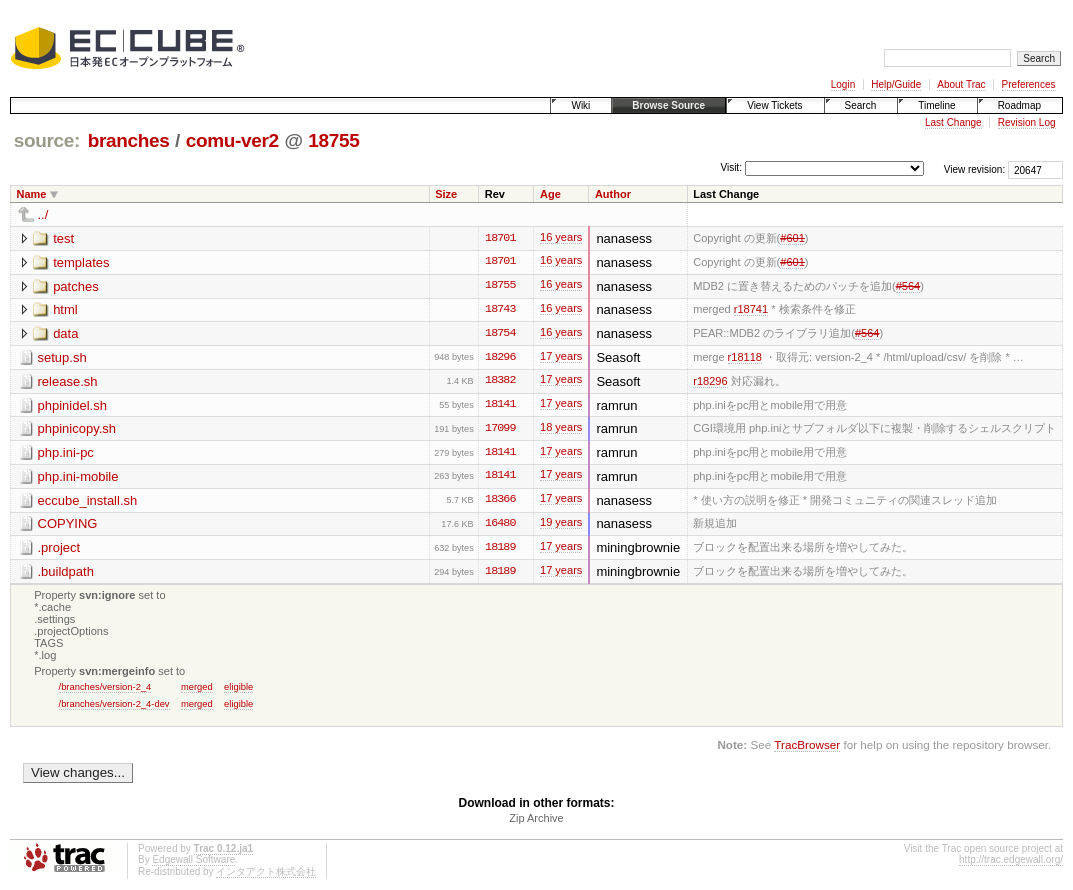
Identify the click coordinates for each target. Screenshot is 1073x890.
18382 (500, 383)
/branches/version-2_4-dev (114, 706)
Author (613, 194)
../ (43, 214)
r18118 (745, 358)
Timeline (936, 105)
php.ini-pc (66, 454)
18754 (500, 335)
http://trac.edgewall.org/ (1011, 862)
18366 (500, 503)
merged (197, 689)
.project (59, 550)
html (65, 310)
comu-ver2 (232, 140)
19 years (561, 528)
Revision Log (1027, 122)
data (65, 334)
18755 (333, 140)
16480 (500, 527)
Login (843, 84)
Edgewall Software (193, 862)
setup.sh (62, 358)
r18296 (710, 382)
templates (81, 262)
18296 (500, 359)
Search (861, 105)
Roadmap (1019, 105)
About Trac (961, 84)
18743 (500, 311)
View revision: (975, 169)
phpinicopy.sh (77, 430)
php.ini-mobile (78, 478)
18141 (500, 407)
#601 (792, 238)
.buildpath (66, 574)
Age (550, 194)
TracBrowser (807, 748)
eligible (238, 689)
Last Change (953, 122)
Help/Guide (896, 84)
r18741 (751, 310)
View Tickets (774, 105)
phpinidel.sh (72, 406)
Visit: (731, 168)
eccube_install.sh (88, 502)
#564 (908, 286)
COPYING (68, 526)
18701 (500, 239)
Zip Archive (536, 821)
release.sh (68, 382)
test (63, 238)
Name (32, 194)
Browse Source (668, 105)
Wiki (580, 105)
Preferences (1029, 84)
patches (76, 286)
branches (129, 140)
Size (446, 194)
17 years (561, 360)
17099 (500, 431)
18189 (500, 551)
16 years (561, 240)
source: (47, 140)
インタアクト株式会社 (266, 874)
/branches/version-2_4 (105, 689)
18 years (561, 432)
